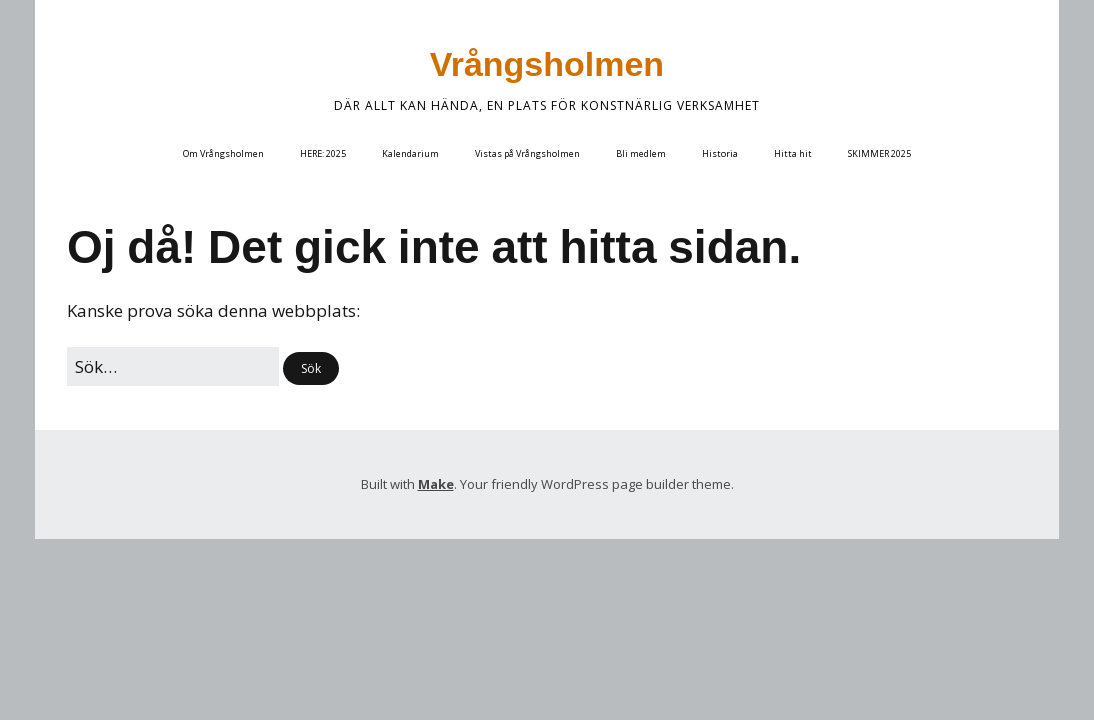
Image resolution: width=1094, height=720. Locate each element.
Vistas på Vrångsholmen (527, 153)
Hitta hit (793, 153)
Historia (720, 153)
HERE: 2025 (323, 153)
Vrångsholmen (547, 64)
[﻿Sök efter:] (173, 366)
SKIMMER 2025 (879, 153)
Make (436, 484)
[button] (311, 368)
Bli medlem (641, 153)
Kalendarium (410, 153)
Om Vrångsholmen (223, 153)
